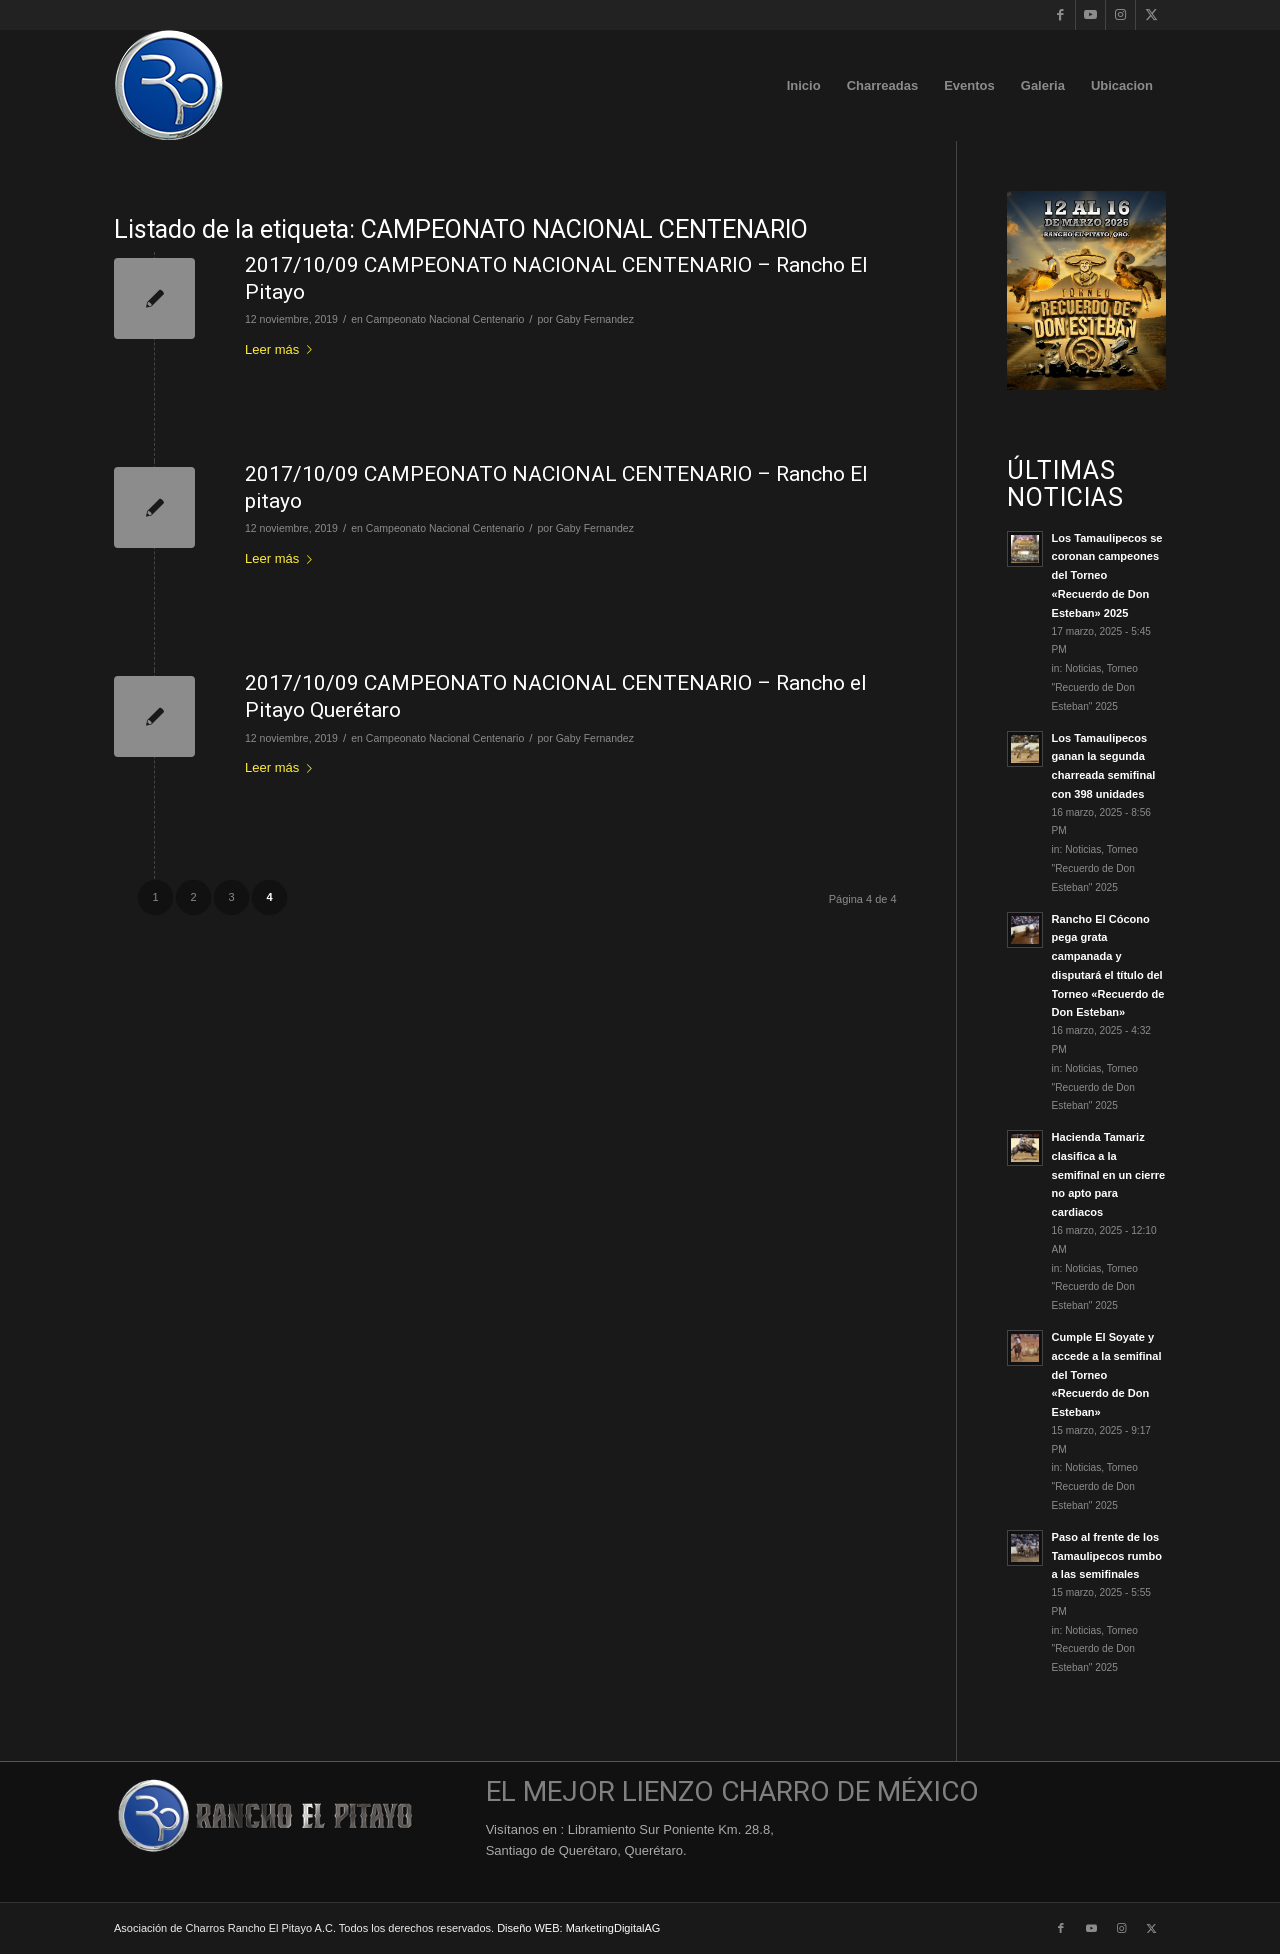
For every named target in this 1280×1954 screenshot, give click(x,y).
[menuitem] (804, 85)
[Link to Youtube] (1090, 15)
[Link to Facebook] (1060, 15)
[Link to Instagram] (1120, 15)
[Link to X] (1151, 15)
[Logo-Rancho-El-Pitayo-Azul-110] (169, 85)
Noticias (1083, 668)
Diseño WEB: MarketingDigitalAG (578, 1928)
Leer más (282, 349)
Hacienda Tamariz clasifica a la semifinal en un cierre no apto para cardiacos (1109, 1174)
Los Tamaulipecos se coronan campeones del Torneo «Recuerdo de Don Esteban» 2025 (1107, 575)
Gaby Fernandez (595, 319)
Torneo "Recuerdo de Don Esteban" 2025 (1095, 687)
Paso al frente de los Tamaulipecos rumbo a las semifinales (1107, 1556)
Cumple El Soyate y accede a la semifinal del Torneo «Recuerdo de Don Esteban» (1107, 1374)
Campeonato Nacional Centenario (445, 319)
